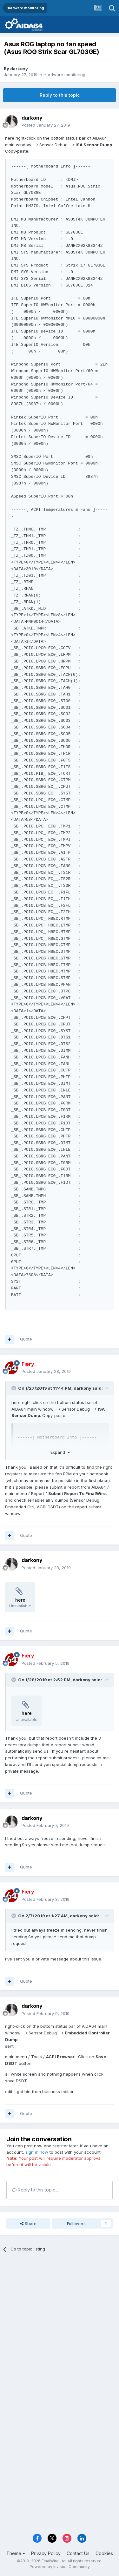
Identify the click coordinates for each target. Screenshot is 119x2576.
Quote (26, 1338)
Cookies (104, 2553)
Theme (15, 2553)
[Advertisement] (59, 2322)
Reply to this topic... (35, 2189)
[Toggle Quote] (14, 1388)
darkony (19, 68)
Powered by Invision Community (60, 2566)
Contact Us (78, 2553)
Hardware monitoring (64, 74)
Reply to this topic (60, 95)
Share (28, 2223)
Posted (46, 125)
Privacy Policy (46, 2553)
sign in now (36, 2152)
